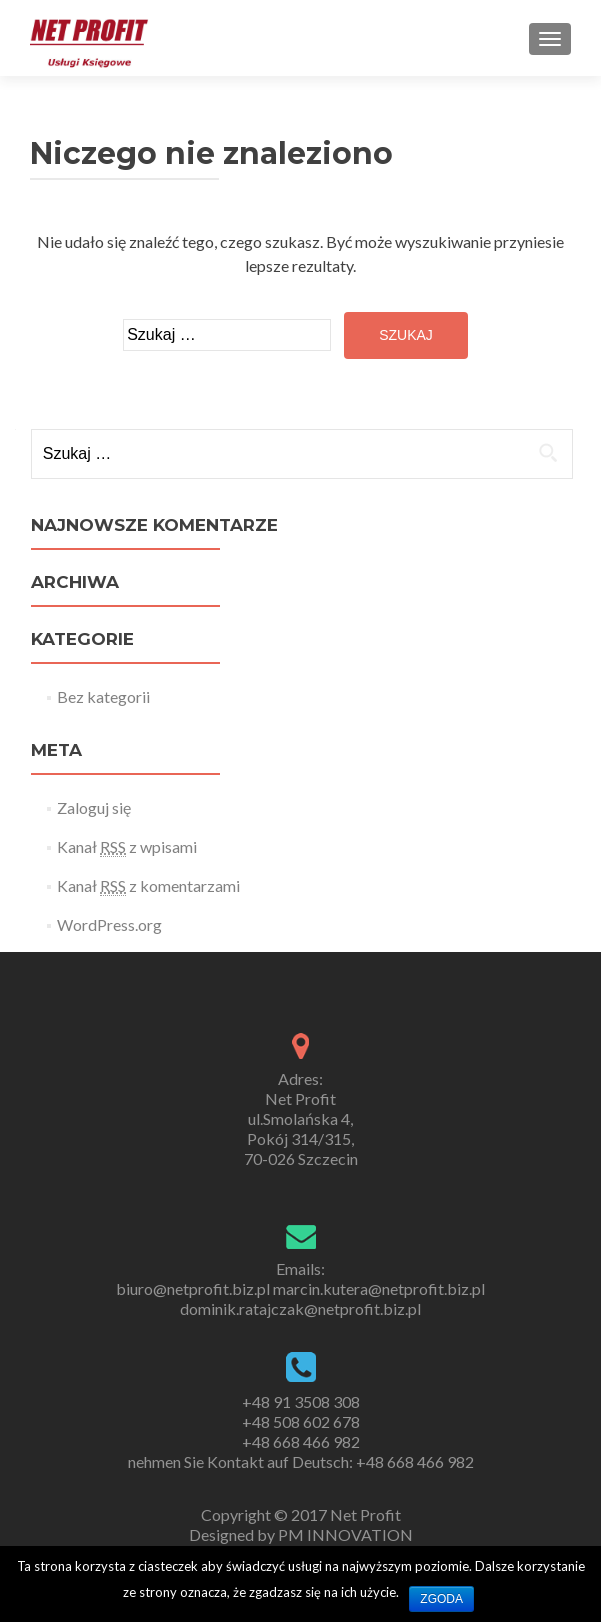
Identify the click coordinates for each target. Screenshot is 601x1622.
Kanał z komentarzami (148, 886)
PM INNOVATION (345, 1534)
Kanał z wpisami (127, 847)
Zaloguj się (94, 807)
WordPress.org (109, 924)
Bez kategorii (103, 696)
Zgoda (441, 1599)
